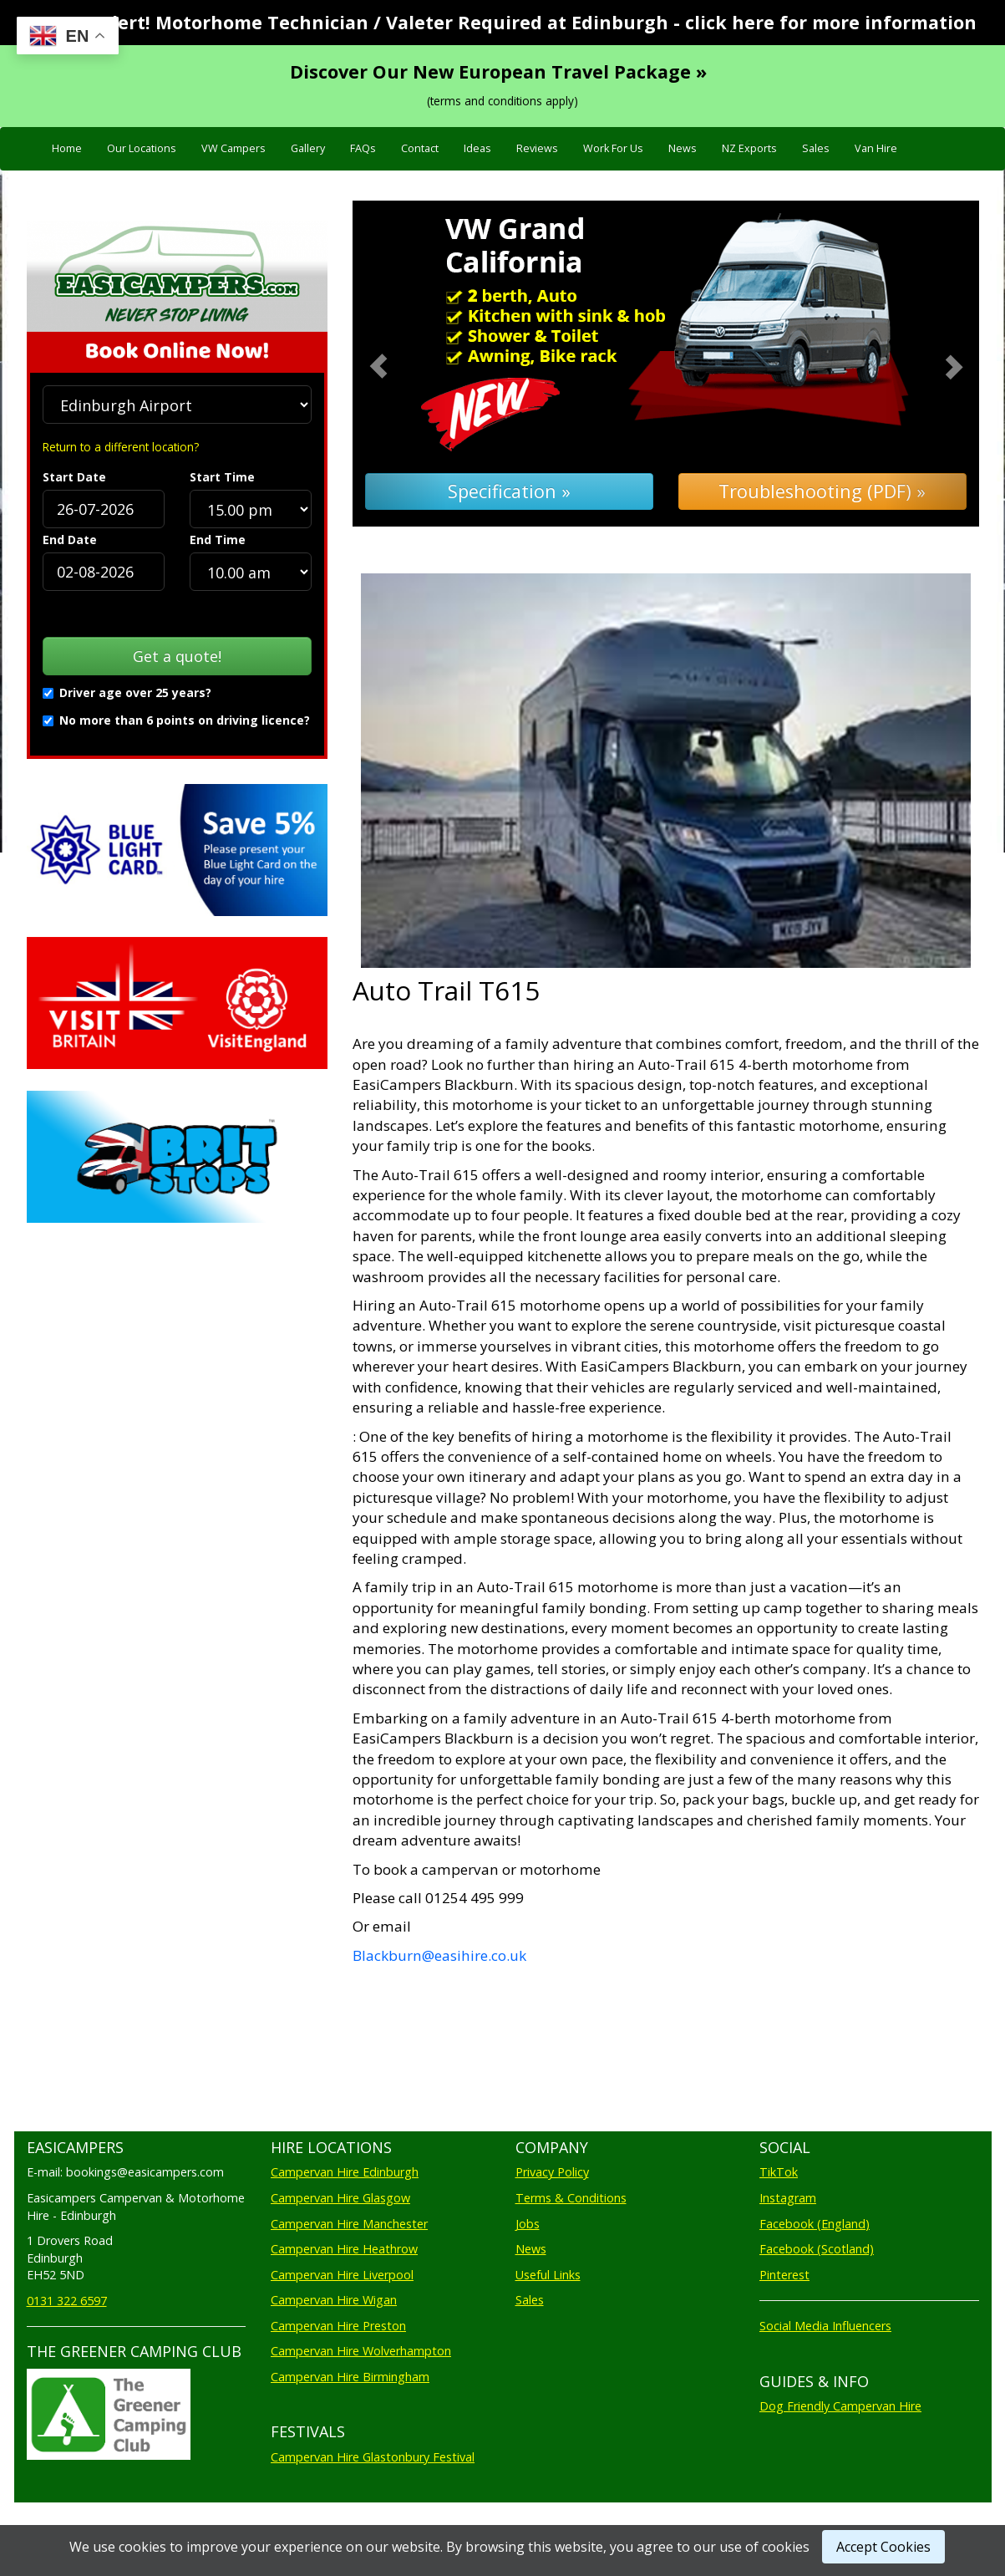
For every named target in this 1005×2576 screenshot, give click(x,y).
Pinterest (784, 2275)
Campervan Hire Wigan (334, 2300)
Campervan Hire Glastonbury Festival (373, 2457)
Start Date (74, 477)
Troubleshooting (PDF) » (822, 491)
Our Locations (141, 148)
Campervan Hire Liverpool (342, 2275)
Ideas (477, 148)
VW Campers (233, 148)
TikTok (778, 2172)
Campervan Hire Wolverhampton (361, 2351)
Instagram (787, 2198)
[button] (400, 364)
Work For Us (613, 148)
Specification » (509, 491)
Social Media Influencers (825, 2326)
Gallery (308, 148)
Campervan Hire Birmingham (350, 2377)
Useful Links (548, 2275)
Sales (816, 148)
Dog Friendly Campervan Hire (840, 2406)
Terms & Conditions (571, 2198)
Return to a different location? (121, 447)
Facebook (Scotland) (816, 2249)
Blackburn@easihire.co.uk (439, 1955)
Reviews (537, 148)
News (682, 148)
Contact (420, 148)
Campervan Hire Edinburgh (345, 2172)
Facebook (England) (814, 2224)
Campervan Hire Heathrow (344, 2249)
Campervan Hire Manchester (349, 2224)
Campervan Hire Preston (338, 2326)
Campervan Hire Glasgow (340, 2198)
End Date (70, 539)
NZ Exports (749, 148)
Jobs (527, 2224)
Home (67, 148)
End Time (218, 539)
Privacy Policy (552, 2172)
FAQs (363, 148)
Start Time (222, 477)
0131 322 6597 (67, 2301)
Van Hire (876, 148)
